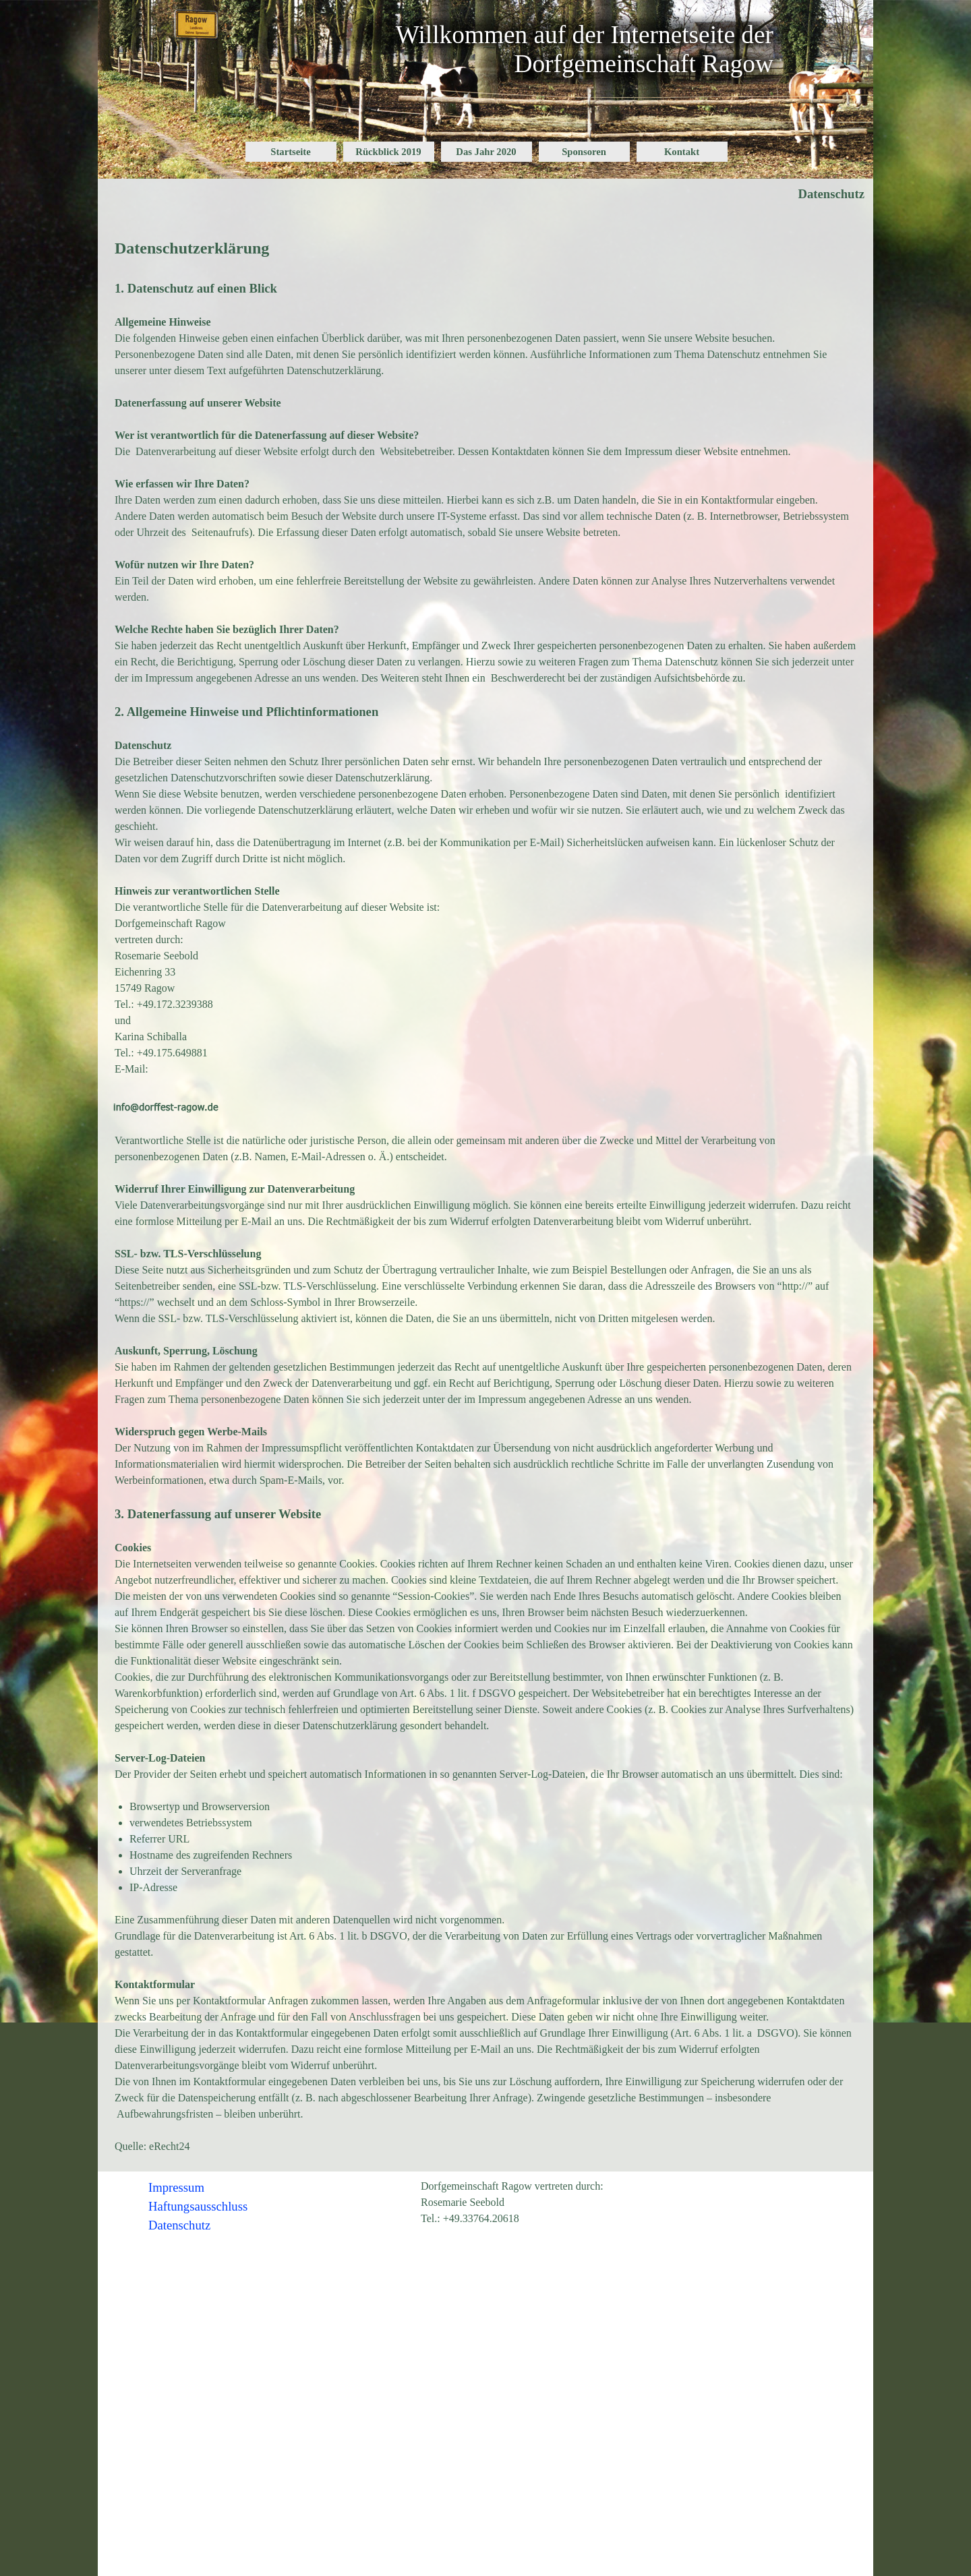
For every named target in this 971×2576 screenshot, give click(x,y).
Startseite (290, 151)
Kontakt (681, 151)
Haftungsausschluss (197, 2206)
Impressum (176, 2187)
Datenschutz (179, 2225)
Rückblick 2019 (388, 151)
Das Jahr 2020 (486, 151)
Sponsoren (584, 151)
